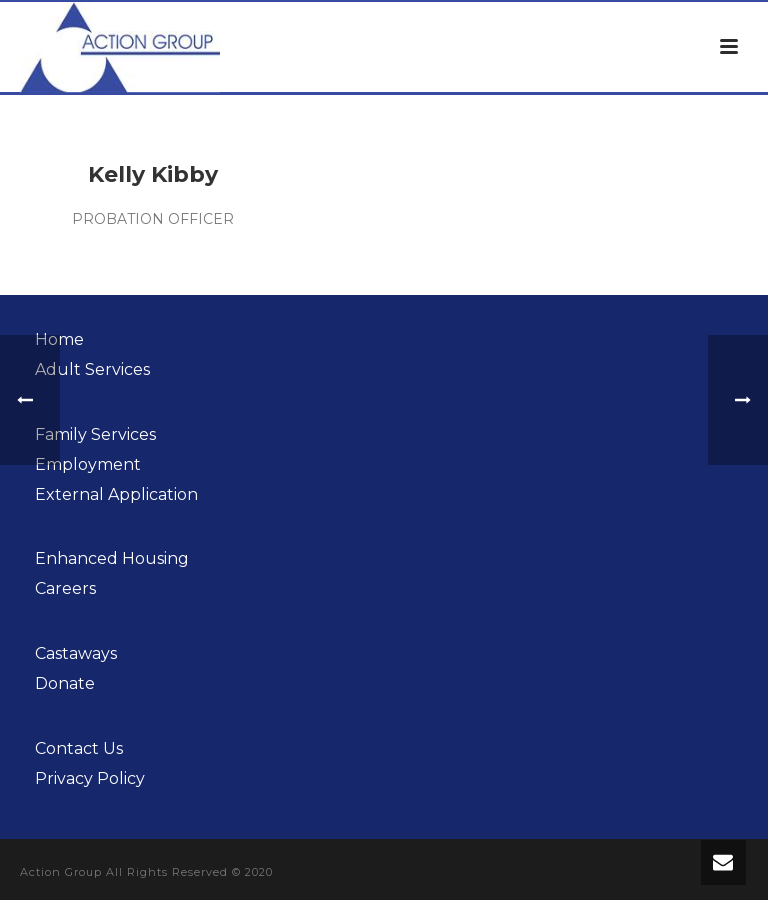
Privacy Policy (90, 778)
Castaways (76, 653)
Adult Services (92, 369)
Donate (65, 683)
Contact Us (79, 748)
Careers (65, 588)
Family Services (95, 434)
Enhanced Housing (112, 558)
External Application (116, 494)
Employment (88, 464)
